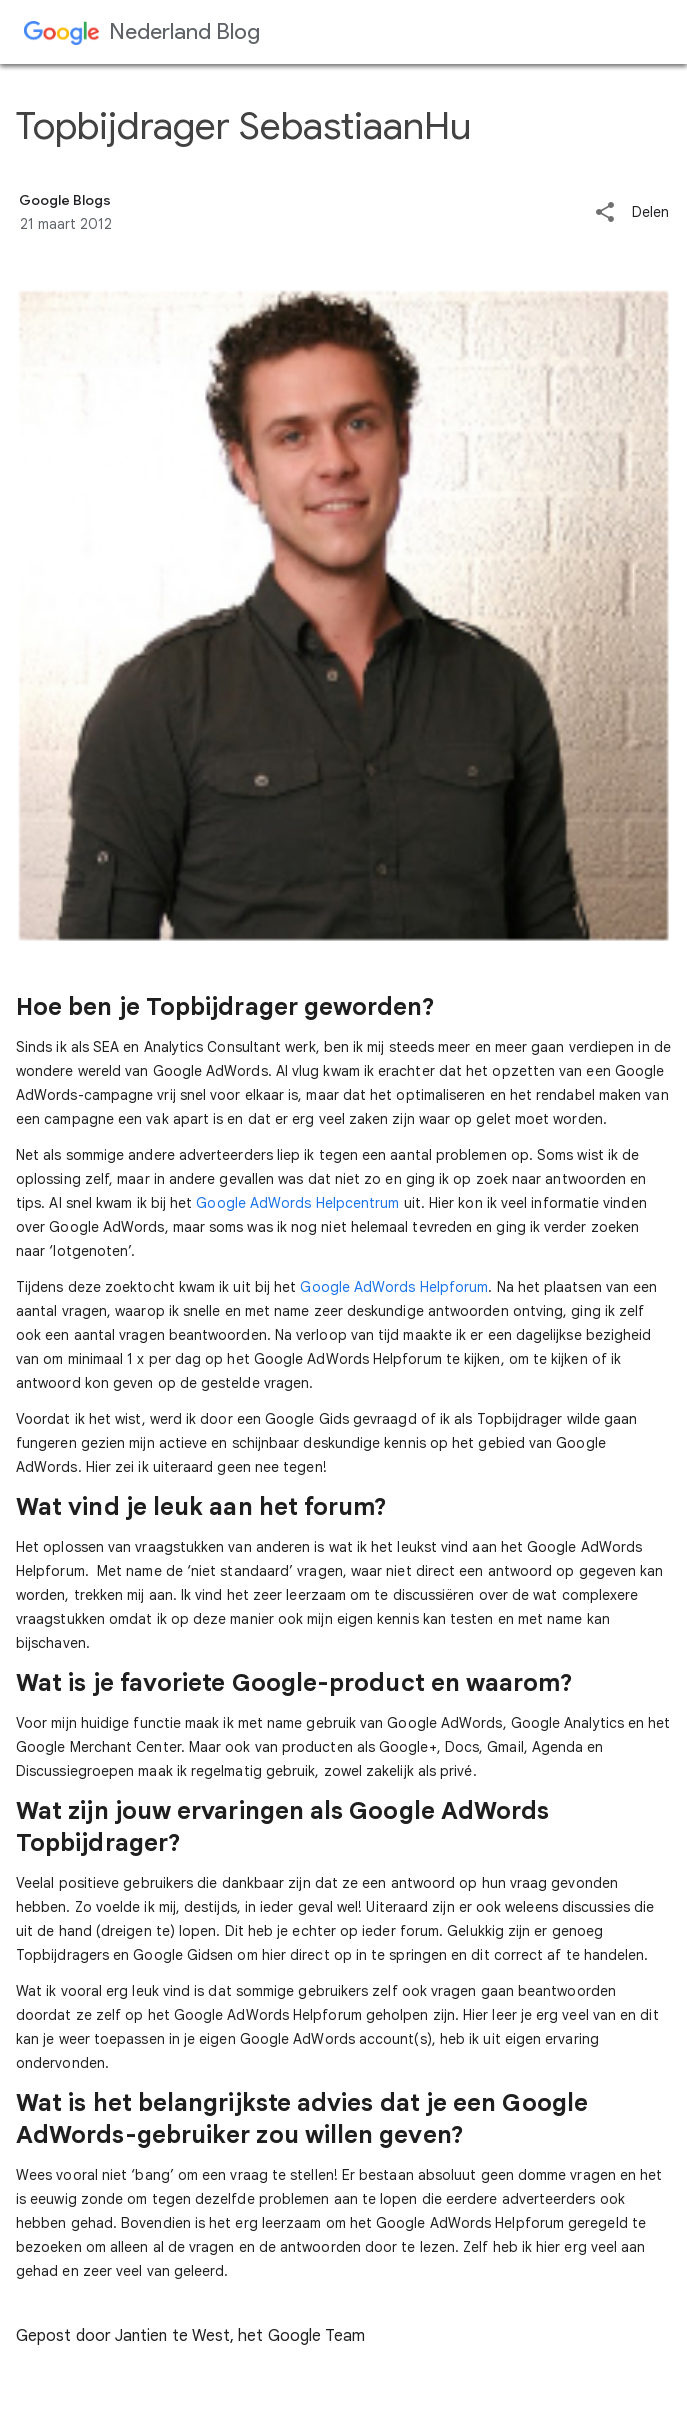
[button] (605, 213)
